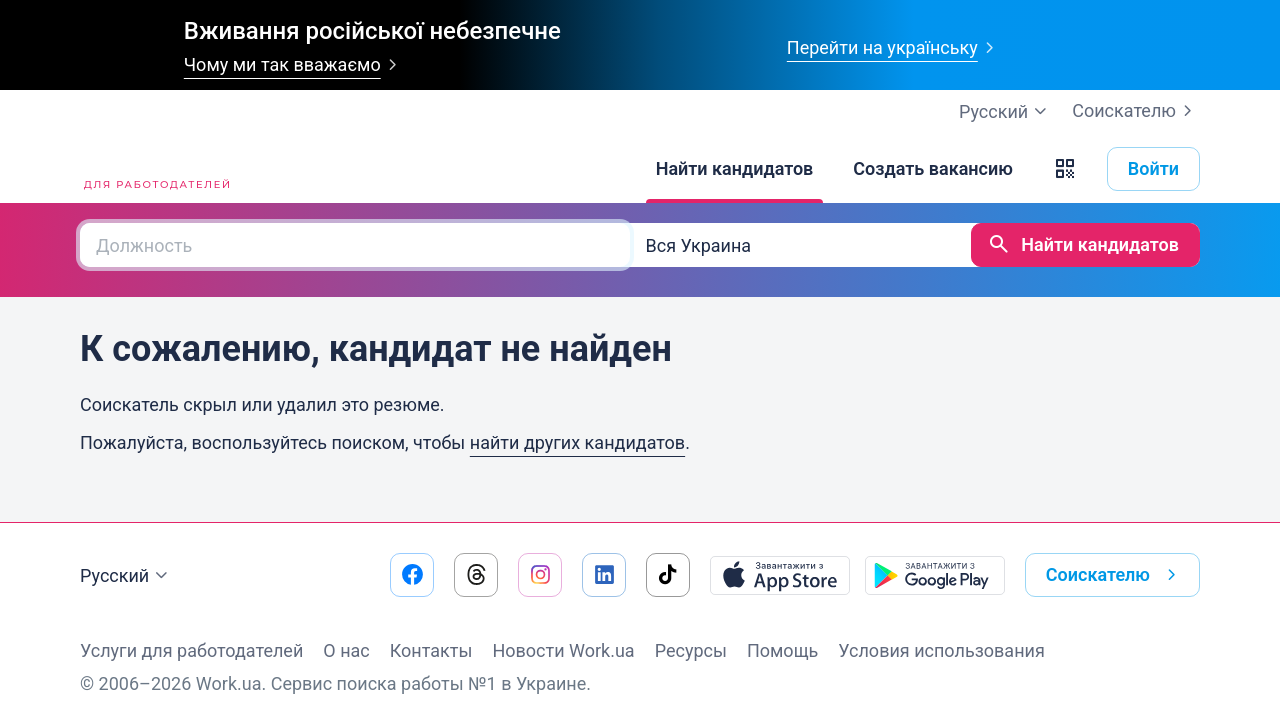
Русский (126, 576)
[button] (1065, 169)
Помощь (782, 650)
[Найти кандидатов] (735, 169)
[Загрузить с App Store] (780, 575)
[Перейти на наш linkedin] (604, 575)
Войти (1153, 168)
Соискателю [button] (1115, 575)
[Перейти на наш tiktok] (668, 575)
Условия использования (941, 650)
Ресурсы (691, 650)
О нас (346, 650)
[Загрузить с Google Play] (935, 575)
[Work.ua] (155, 169)
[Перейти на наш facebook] (412, 575)
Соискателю (1136, 111)
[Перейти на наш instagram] (540, 575)
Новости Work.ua (563, 650)
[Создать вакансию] (933, 169)
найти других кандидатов (577, 442)
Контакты (431, 650)
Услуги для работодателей (191, 650)
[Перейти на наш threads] (476, 575)
